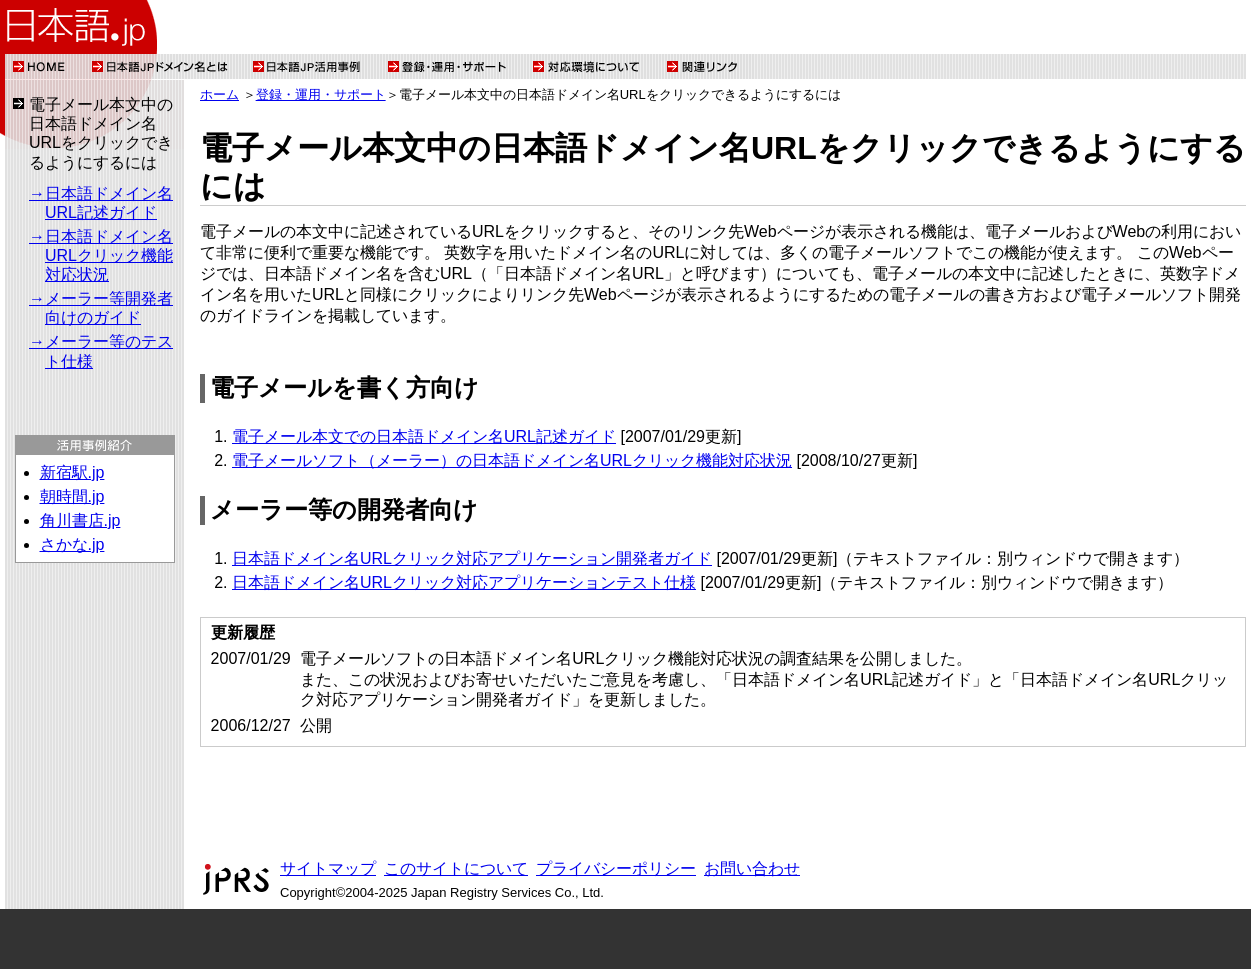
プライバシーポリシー (616, 868)
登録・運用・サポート (321, 94)
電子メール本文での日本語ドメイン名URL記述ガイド (424, 436)
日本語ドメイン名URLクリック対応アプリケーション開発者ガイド (472, 558)
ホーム (219, 94)
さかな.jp (72, 544)
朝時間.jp (72, 496)
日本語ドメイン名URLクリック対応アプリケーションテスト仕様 (464, 582)
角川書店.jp (80, 520)
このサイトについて (456, 868)
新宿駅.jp (72, 472)
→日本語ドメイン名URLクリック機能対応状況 (101, 255)
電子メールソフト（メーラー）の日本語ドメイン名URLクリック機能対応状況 (512, 460)
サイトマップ (328, 868)
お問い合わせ (752, 868)
